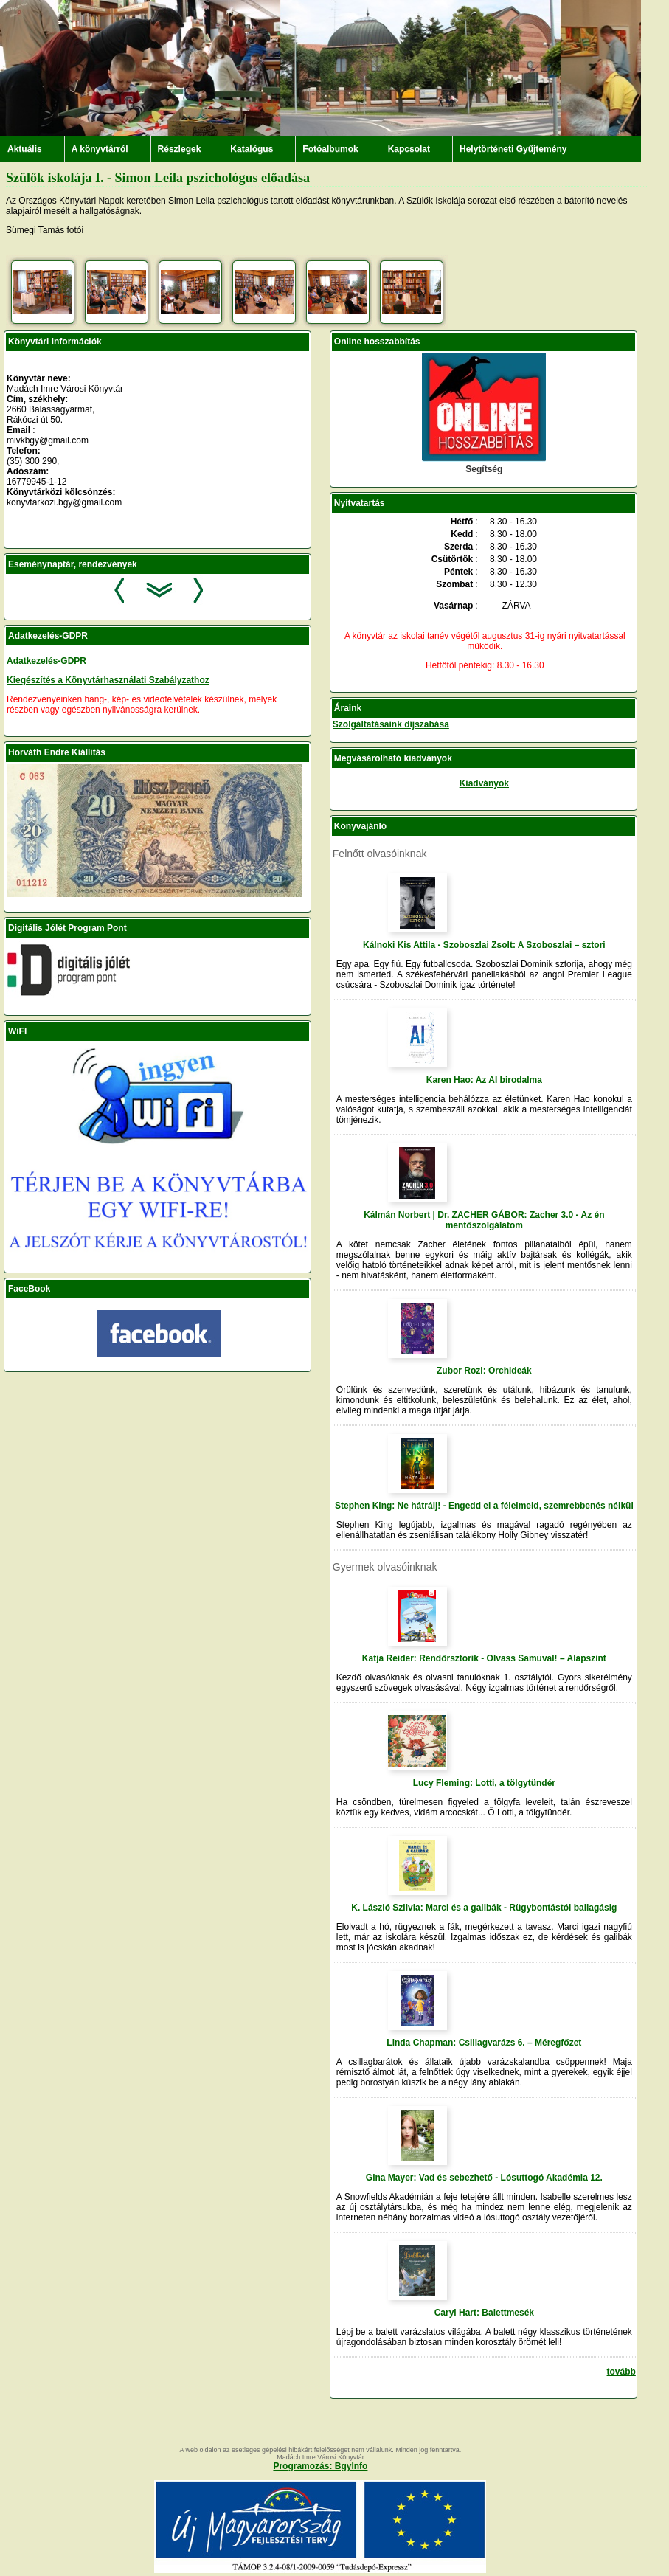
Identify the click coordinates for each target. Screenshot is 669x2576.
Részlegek (179, 149)
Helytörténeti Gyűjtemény (513, 149)
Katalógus (251, 149)
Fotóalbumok (330, 149)
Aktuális (24, 149)
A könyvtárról (100, 149)
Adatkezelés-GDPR (46, 661)
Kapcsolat (409, 149)
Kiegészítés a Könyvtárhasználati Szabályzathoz (108, 680)
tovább (621, 2371)
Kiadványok (484, 783)
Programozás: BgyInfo (320, 2466)
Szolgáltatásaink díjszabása (391, 724)
